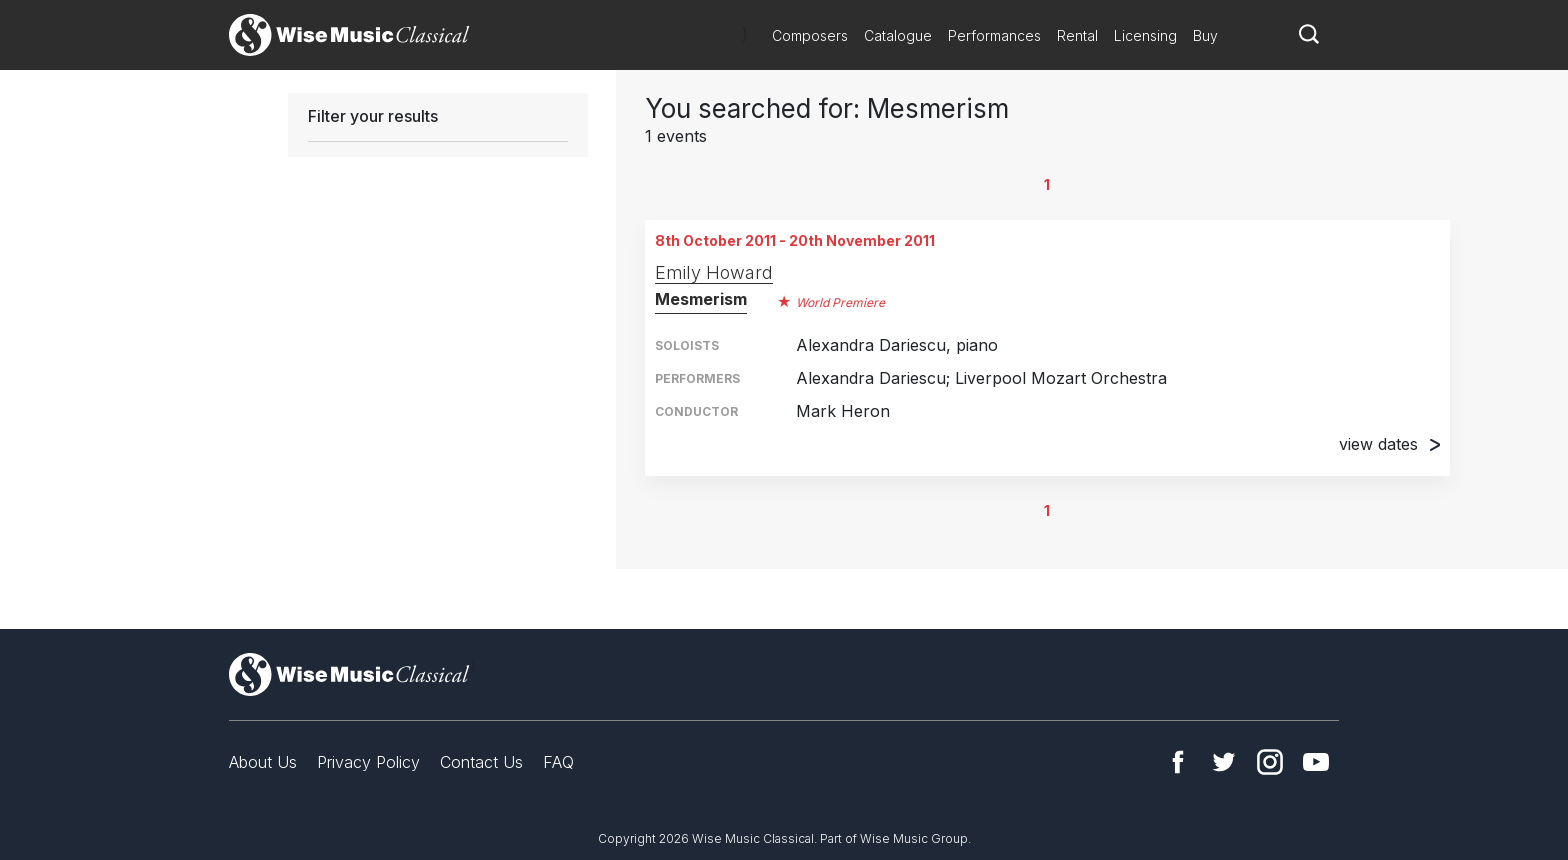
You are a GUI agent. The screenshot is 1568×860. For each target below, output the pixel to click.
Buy (1205, 35)
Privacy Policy (368, 762)
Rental (1077, 35)
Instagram (1270, 762)
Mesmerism (701, 299)
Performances (994, 35)
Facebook (1178, 762)
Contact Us (481, 762)
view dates (1389, 444)
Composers (810, 35)
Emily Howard (714, 272)
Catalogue (898, 35)
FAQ (558, 762)
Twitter (1224, 762)
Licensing (1145, 35)
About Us (263, 762)
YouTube (1316, 762)
